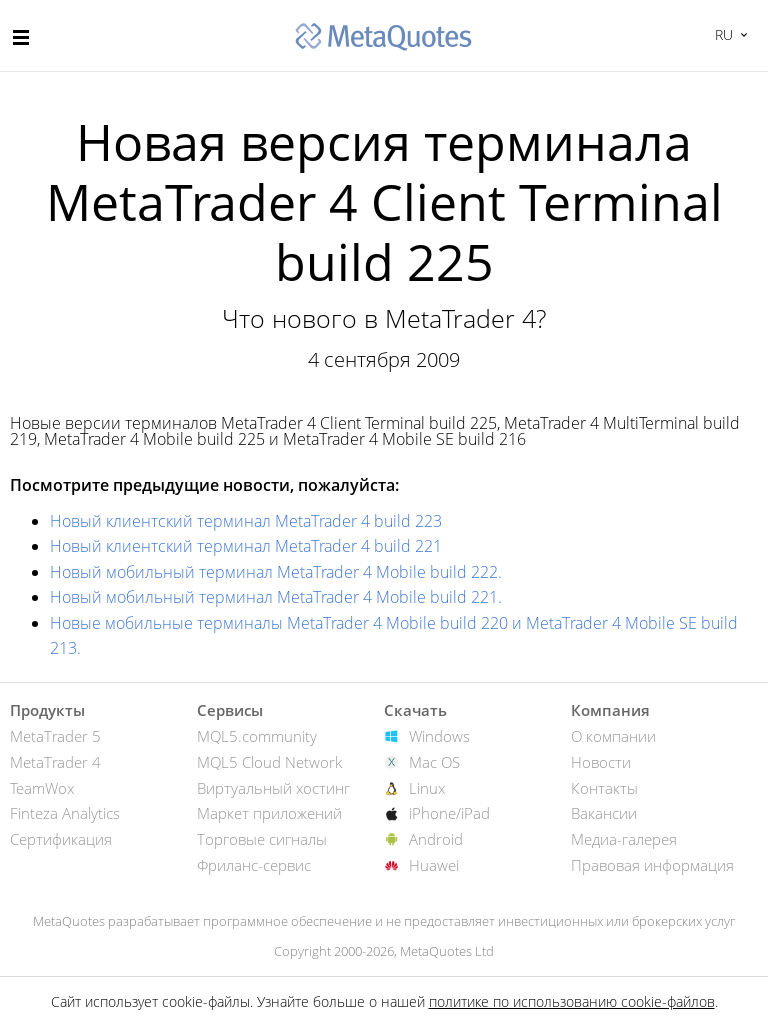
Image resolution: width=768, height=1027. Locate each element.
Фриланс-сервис (254, 865)
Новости (601, 762)
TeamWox (42, 788)
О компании (613, 736)
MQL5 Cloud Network (269, 762)
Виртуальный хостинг (273, 788)
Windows (439, 736)
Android (436, 839)
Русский (721, 34)
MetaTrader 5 (55, 736)
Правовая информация (652, 865)
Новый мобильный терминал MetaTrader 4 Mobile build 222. (276, 572)
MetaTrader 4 (55, 762)
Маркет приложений (269, 813)
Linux (427, 788)
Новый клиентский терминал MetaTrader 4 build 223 (246, 521)
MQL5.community (257, 736)
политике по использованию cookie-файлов (572, 1001)
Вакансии (604, 813)
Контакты (604, 788)
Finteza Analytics (65, 813)
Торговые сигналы (262, 839)
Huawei (434, 865)
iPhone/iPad (449, 813)
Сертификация (61, 839)
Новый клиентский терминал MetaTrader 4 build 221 (246, 546)
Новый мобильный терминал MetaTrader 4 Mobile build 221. (276, 597)
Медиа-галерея (624, 839)
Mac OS (434, 762)
